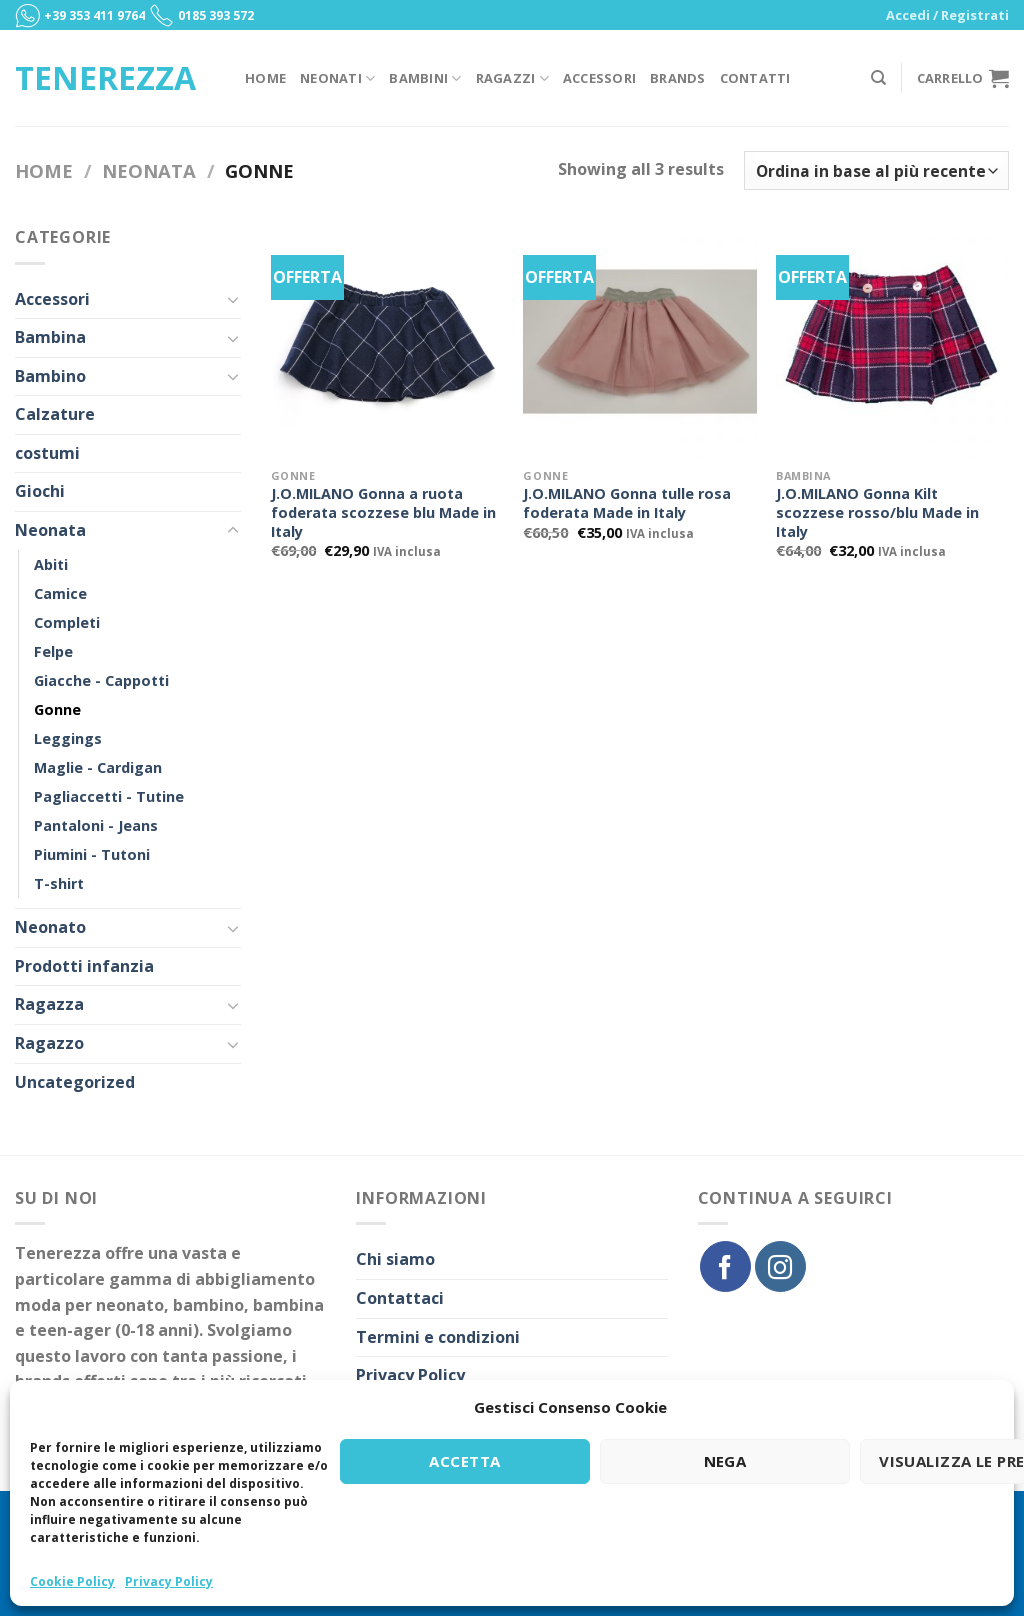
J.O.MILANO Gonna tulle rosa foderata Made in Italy (627, 503)
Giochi (40, 491)
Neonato (50, 927)
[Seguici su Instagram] (780, 1266)
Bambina (50, 337)
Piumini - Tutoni (92, 854)
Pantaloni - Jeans (96, 825)
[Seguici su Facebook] (725, 1266)
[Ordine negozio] (876, 170)
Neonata (149, 170)
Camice (60, 593)
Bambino (50, 376)
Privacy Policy (169, 1581)
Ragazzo (49, 1043)
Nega (725, 1461)
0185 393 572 (216, 15)
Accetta (464, 1461)
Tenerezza (105, 78)
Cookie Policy (72, 1581)
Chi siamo (395, 1259)
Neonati (337, 78)
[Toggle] (233, 299)
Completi (67, 622)
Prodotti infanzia (84, 966)
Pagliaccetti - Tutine (109, 796)
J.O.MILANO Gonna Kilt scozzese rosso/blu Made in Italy (877, 512)
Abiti (51, 564)
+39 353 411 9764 (94, 15)
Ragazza (49, 1004)
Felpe (53, 651)
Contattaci (400, 1298)
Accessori (599, 78)
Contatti (755, 78)
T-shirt (59, 883)
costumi (47, 453)
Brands (678, 78)
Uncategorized (75, 1082)
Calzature (55, 414)
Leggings (68, 738)
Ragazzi (512, 78)
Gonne (57, 709)
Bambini (425, 78)
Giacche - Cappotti (101, 680)
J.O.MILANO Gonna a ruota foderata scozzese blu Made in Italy (383, 512)
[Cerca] (878, 78)
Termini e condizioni (438, 1337)
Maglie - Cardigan (98, 767)
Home (265, 78)
